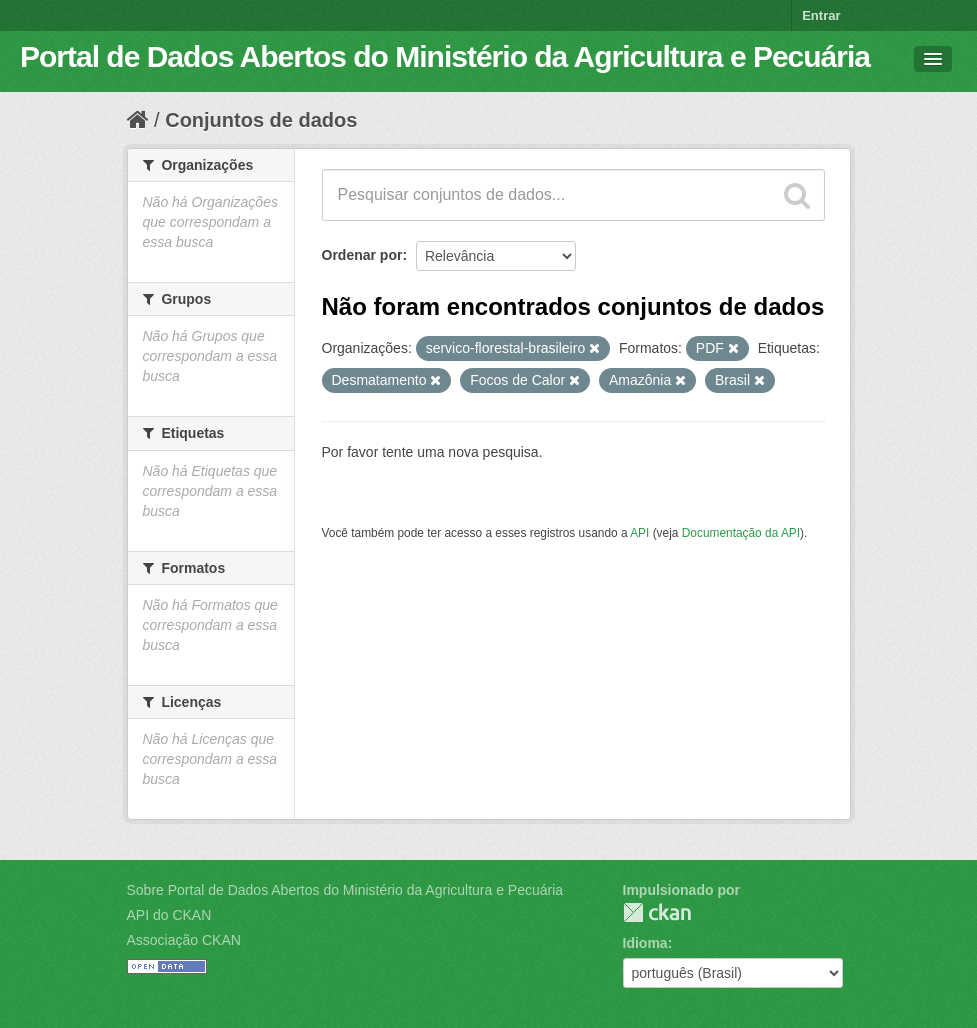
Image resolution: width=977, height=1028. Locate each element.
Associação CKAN (184, 940)
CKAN (657, 912)
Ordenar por (362, 255)
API (639, 533)
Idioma (645, 943)
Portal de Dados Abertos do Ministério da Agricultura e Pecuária (445, 56)
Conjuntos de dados (261, 120)
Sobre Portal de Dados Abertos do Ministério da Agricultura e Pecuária (345, 890)
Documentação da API (741, 533)
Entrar (821, 15)
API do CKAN (169, 915)
